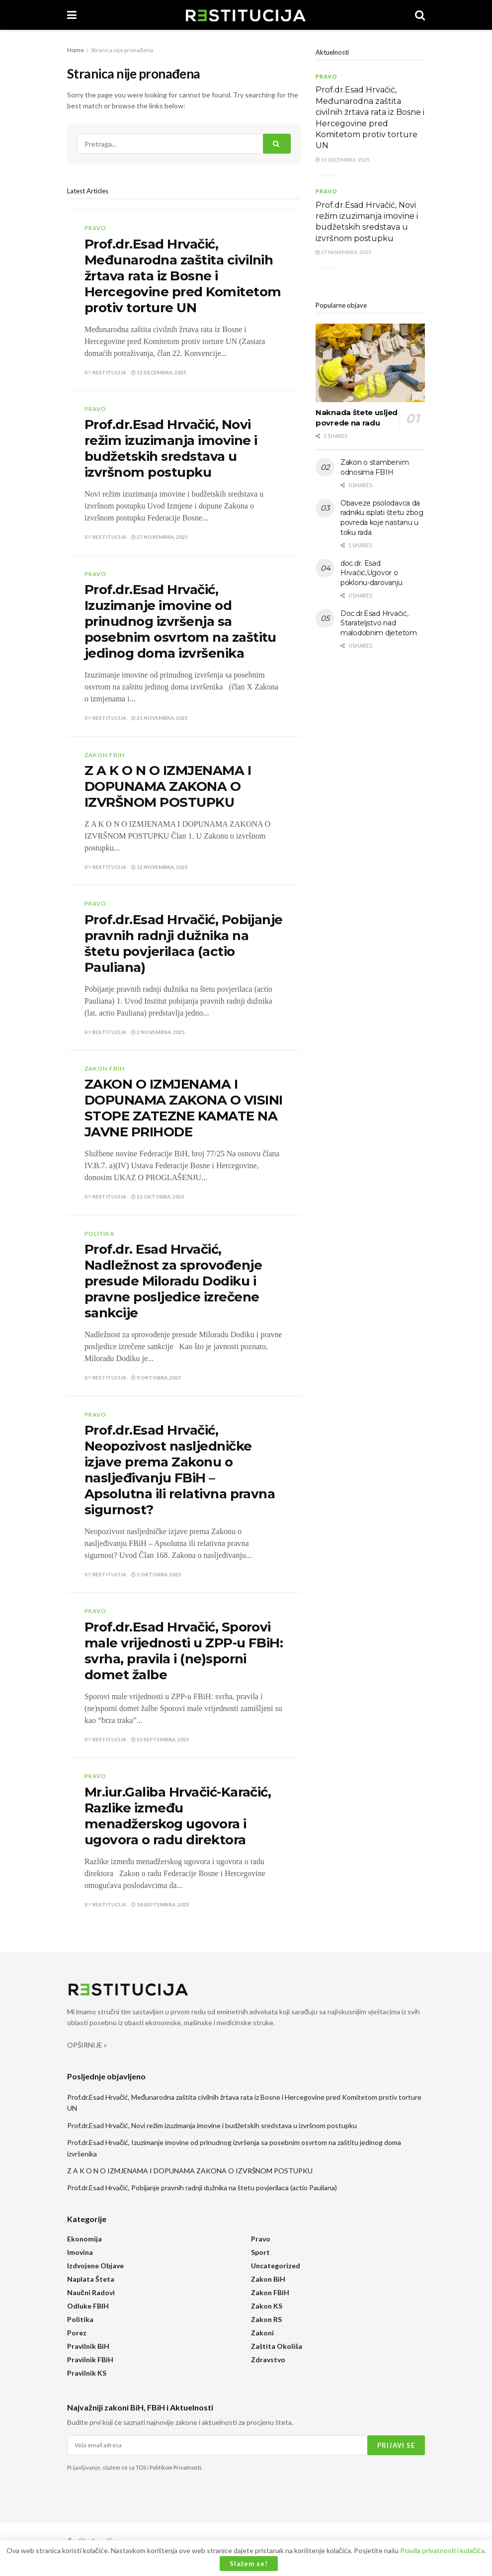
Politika (99, 1234)
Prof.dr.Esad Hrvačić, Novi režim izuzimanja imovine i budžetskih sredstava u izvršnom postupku (170, 448)
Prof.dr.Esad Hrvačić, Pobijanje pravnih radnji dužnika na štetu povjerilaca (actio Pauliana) (183, 943)
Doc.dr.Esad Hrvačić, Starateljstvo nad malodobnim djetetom (378, 623)
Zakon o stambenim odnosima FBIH (374, 467)
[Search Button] (277, 144)
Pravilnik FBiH (90, 2359)
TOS (141, 2467)
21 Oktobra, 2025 (157, 1197)
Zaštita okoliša (276, 2346)
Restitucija (109, 372)
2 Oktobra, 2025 (156, 1574)
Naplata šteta (90, 2279)
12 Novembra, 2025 (159, 867)
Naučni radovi (91, 2292)
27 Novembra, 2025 (159, 537)
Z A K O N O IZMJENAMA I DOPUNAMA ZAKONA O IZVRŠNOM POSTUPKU (167, 786)
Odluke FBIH (88, 2306)
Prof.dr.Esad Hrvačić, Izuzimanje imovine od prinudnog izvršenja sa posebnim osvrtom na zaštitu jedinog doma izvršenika (180, 621)
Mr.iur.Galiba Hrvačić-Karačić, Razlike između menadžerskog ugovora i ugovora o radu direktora (177, 1816)
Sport (260, 2252)
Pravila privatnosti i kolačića (442, 2550)
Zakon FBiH (104, 755)
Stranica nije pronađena (122, 50)
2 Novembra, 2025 (158, 1032)
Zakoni (262, 2332)
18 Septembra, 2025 (160, 1904)
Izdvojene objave (95, 2265)
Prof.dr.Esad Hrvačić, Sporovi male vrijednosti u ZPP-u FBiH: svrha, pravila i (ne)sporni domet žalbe (183, 1651)
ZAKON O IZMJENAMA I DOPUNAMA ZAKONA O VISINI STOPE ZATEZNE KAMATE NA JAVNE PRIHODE (183, 1108)
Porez (76, 2332)
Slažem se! (249, 2564)
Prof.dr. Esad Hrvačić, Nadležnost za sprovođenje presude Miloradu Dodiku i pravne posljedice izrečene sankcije (173, 1281)
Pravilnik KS (86, 2373)
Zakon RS (266, 2319)
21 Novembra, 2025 (159, 718)
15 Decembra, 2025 (158, 372)
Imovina (80, 2252)
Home (75, 50)
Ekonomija (84, 2238)
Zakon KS (266, 2306)
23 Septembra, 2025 (160, 1739)
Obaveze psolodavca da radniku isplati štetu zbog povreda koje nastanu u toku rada (381, 518)
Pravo (95, 228)
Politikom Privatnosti (175, 2467)
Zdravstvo (268, 2359)
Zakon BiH (268, 2279)
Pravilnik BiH (88, 2346)
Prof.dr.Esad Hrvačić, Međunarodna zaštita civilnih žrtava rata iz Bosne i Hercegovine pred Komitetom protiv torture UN (182, 276)
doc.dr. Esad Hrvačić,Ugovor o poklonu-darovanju (371, 573)
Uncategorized (275, 2265)
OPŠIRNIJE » (87, 2045)
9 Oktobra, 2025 (156, 1377)
